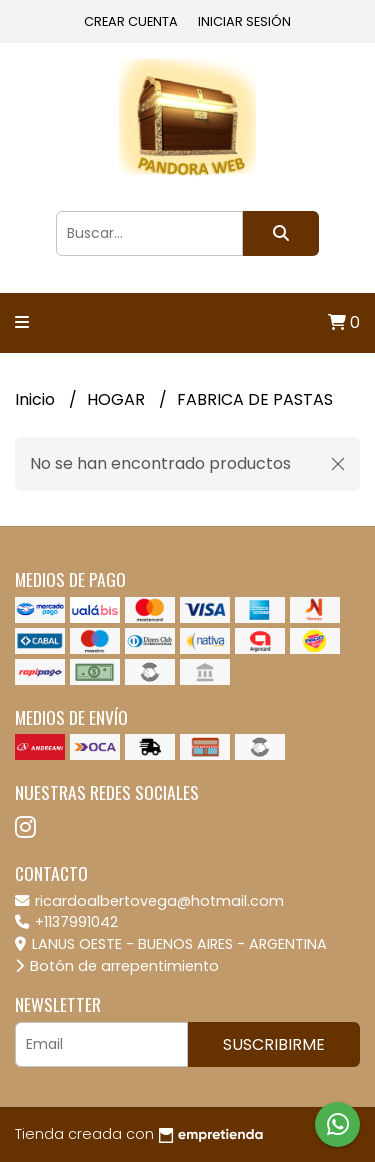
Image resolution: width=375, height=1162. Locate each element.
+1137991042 (66, 922)
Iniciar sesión (244, 21)
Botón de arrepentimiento (117, 966)
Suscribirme (274, 1044)
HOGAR (118, 399)
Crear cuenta (131, 21)
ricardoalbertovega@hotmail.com (149, 901)
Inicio (37, 399)
